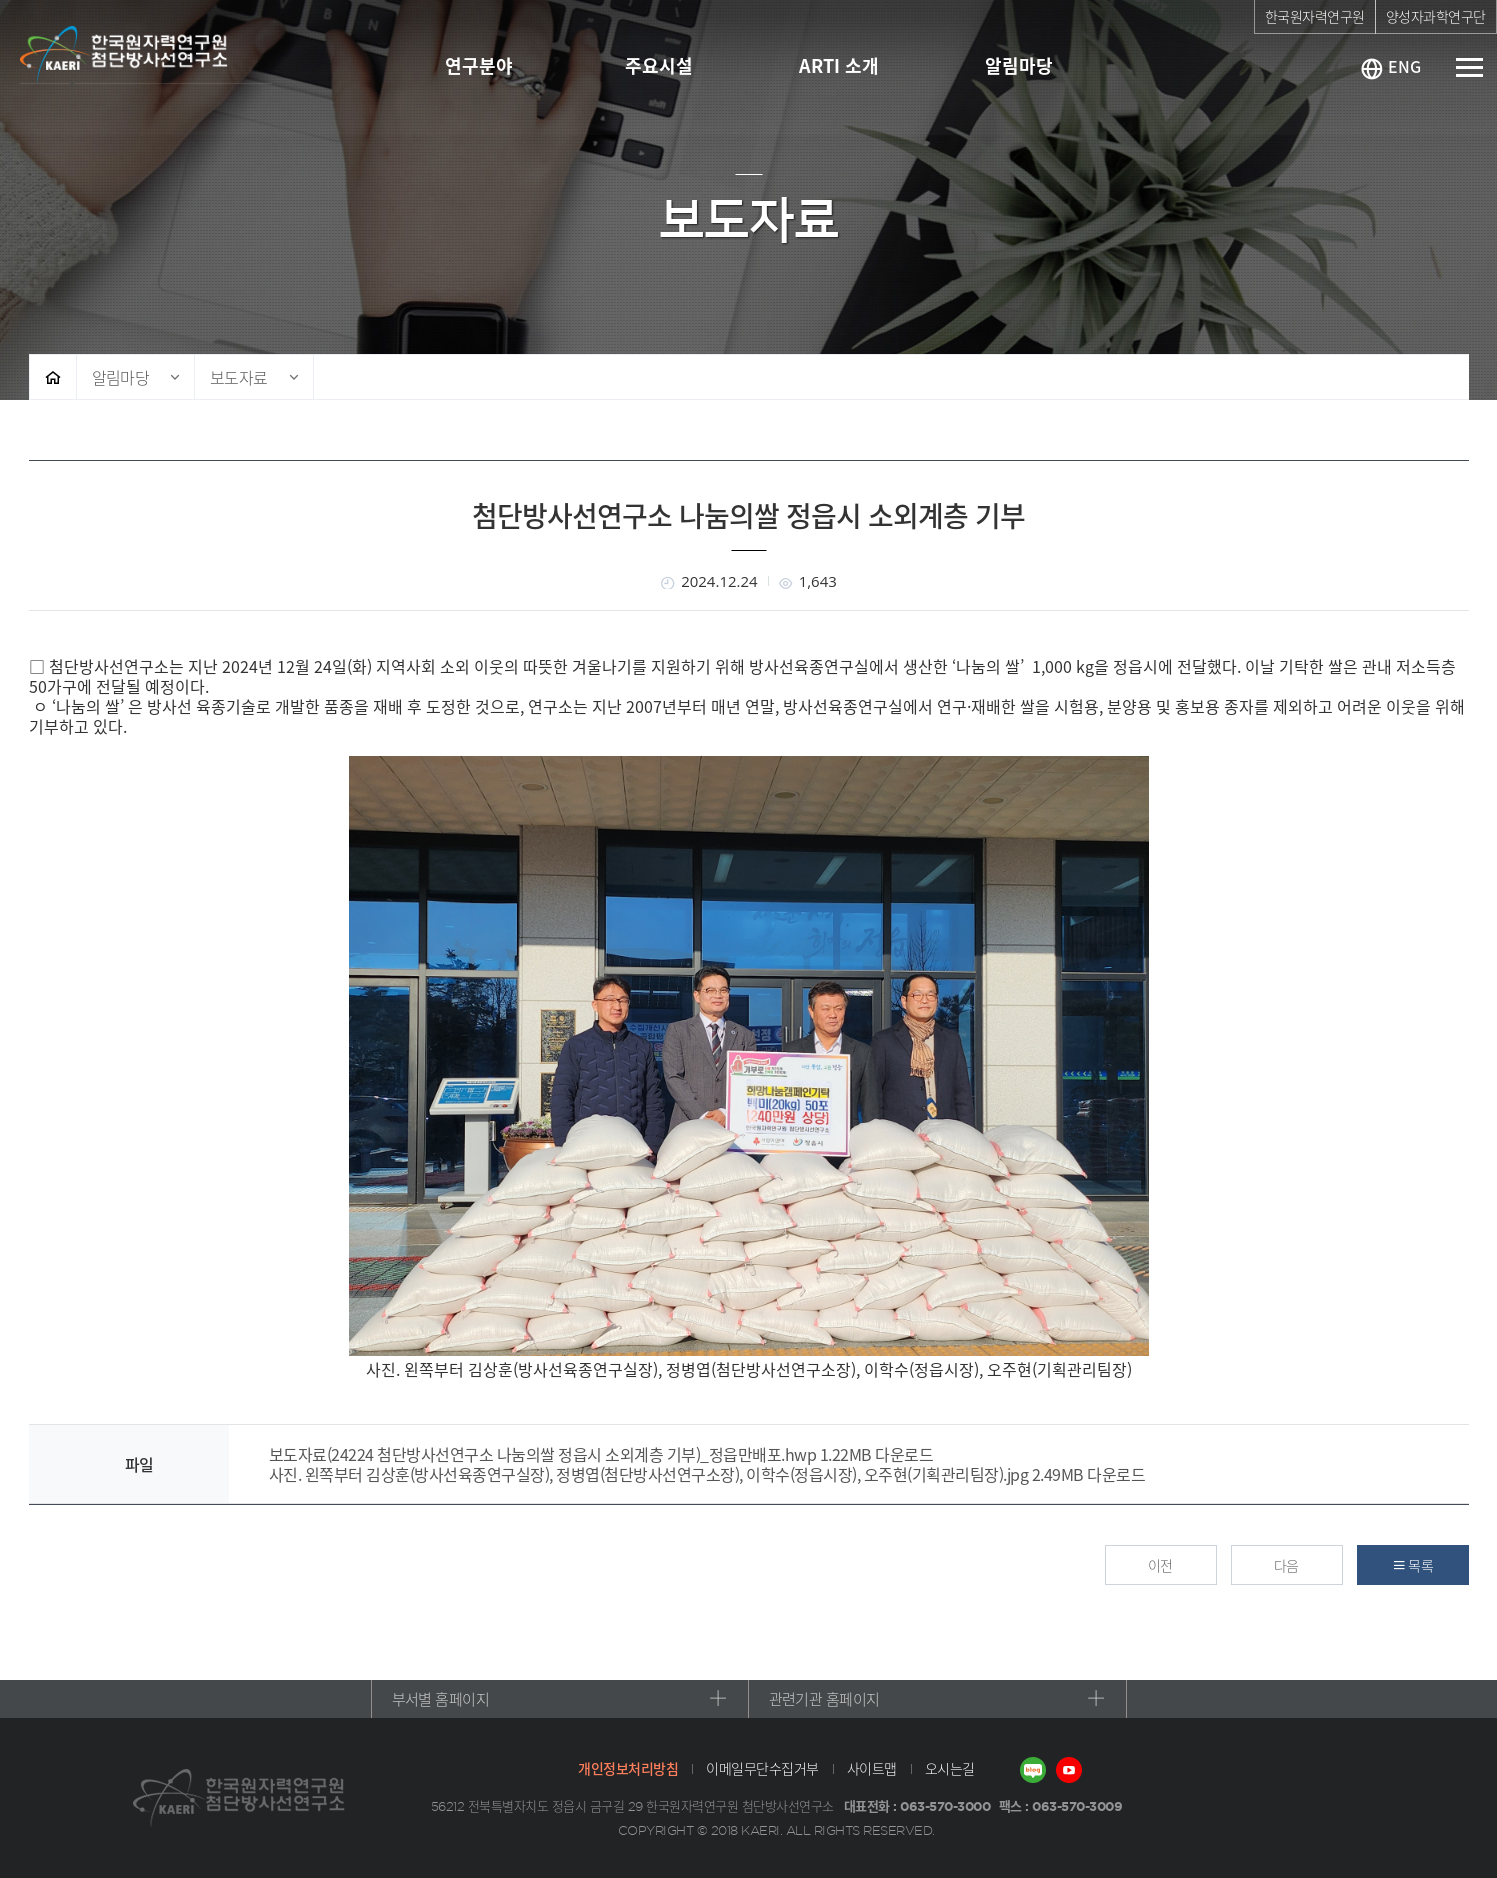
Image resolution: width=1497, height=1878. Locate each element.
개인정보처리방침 (628, 1768)
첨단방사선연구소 (146, 55)
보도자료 (239, 377)
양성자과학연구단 (1436, 16)
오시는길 (950, 1768)
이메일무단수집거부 (762, 1768)
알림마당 (121, 377)
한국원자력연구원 (1315, 16)
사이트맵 (872, 1768)
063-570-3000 (945, 1806)
